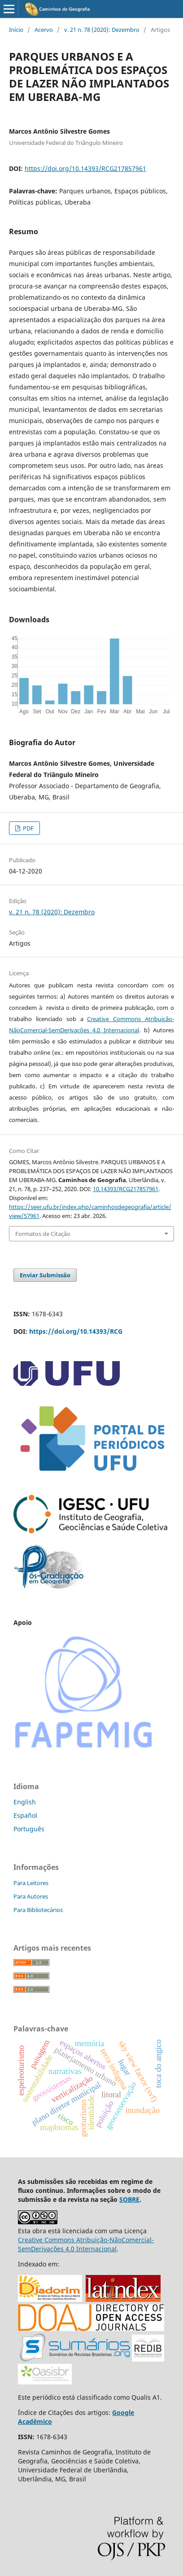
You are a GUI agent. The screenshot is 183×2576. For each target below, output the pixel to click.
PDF (28, 828)
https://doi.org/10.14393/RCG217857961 (85, 168)
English (24, 1802)
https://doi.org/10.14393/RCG (75, 1331)
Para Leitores (30, 1883)
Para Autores (30, 1896)
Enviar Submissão (45, 1275)
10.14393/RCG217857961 (125, 1189)
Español (25, 1815)
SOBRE (129, 2199)
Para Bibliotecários (38, 1910)
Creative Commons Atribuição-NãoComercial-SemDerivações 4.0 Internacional (86, 2244)
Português (28, 1829)
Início (16, 30)
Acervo (44, 30)
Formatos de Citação (42, 1234)
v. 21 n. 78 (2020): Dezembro (101, 30)
